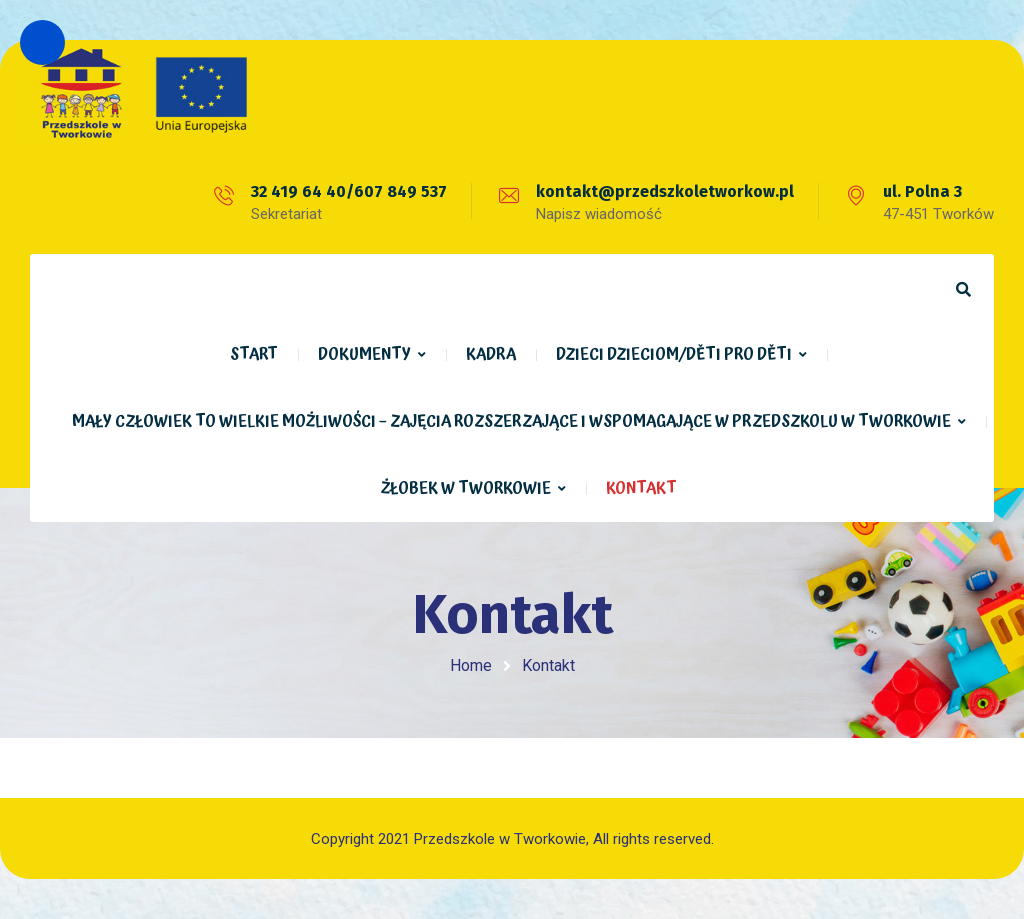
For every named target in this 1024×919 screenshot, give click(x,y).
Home (471, 665)
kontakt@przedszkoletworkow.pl (665, 191)
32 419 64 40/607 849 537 (349, 191)
